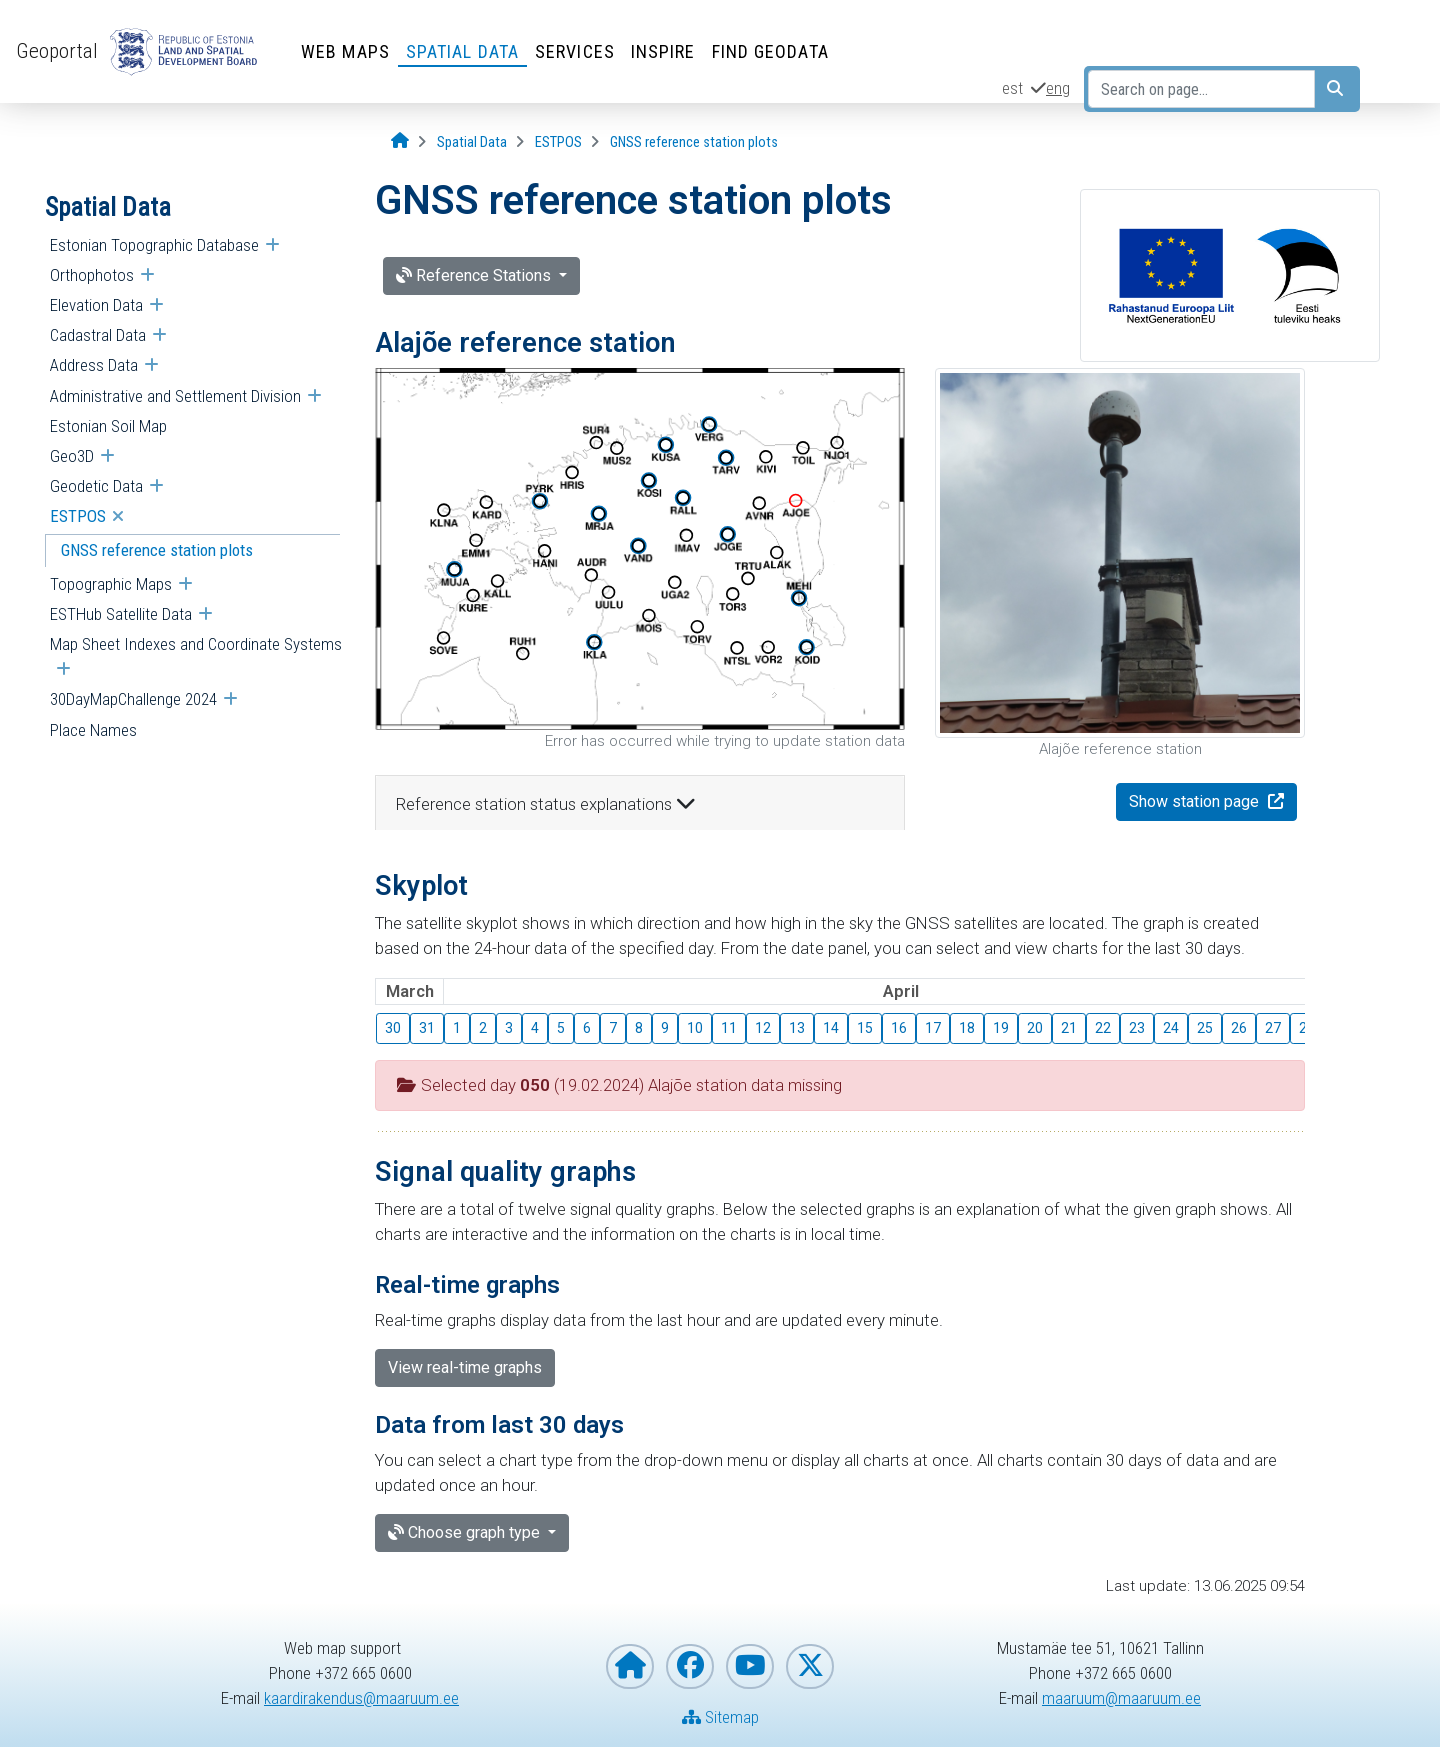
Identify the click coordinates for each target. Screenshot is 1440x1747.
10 (695, 1028)
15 (865, 1028)
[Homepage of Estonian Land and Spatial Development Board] (630, 1666)
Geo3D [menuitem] (72, 456)
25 (1205, 1028)
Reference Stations (475, 275)
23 (1137, 1028)
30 (393, 1028)
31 (427, 1028)
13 (797, 1028)
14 (831, 1028)
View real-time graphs (465, 1367)
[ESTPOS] (558, 142)
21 (1069, 1028)
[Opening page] (400, 141)
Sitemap (720, 1717)
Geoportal (57, 51)
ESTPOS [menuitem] (78, 516)
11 (729, 1028)
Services (575, 51)
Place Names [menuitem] (93, 730)
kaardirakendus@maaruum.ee (361, 1698)
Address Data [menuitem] (94, 365)
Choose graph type (466, 1532)
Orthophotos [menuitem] (92, 275)
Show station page (1196, 801)
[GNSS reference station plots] (694, 142)
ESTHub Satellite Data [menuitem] (121, 614)
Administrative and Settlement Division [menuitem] (175, 396)
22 (1103, 1028)
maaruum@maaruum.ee (1121, 1698)
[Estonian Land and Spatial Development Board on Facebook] (690, 1666)
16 (899, 1028)
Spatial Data (462, 51)
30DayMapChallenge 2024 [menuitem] (133, 699)
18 (967, 1028)
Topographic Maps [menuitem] (111, 584)
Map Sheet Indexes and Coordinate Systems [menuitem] (196, 644)
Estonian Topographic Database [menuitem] (154, 245)
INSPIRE (663, 51)
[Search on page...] (1201, 89)
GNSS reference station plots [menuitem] (157, 550)
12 (763, 1028)
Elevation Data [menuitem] (96, 305)
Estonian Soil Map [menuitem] (108, 426)
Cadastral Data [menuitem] (98, 335)
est (1012, 88)
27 (1273, 1028)
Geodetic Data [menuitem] (96, 486)
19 (1001, 1028)
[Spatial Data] (472, 142)
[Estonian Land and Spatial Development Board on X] (810, 1666)
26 (1239, 1028)
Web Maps (345, 51)
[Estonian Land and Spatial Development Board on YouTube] (750, 1666)
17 (933, 1028)
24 (1171, 1028)
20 (1035, 1028)
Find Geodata (770, 51)
